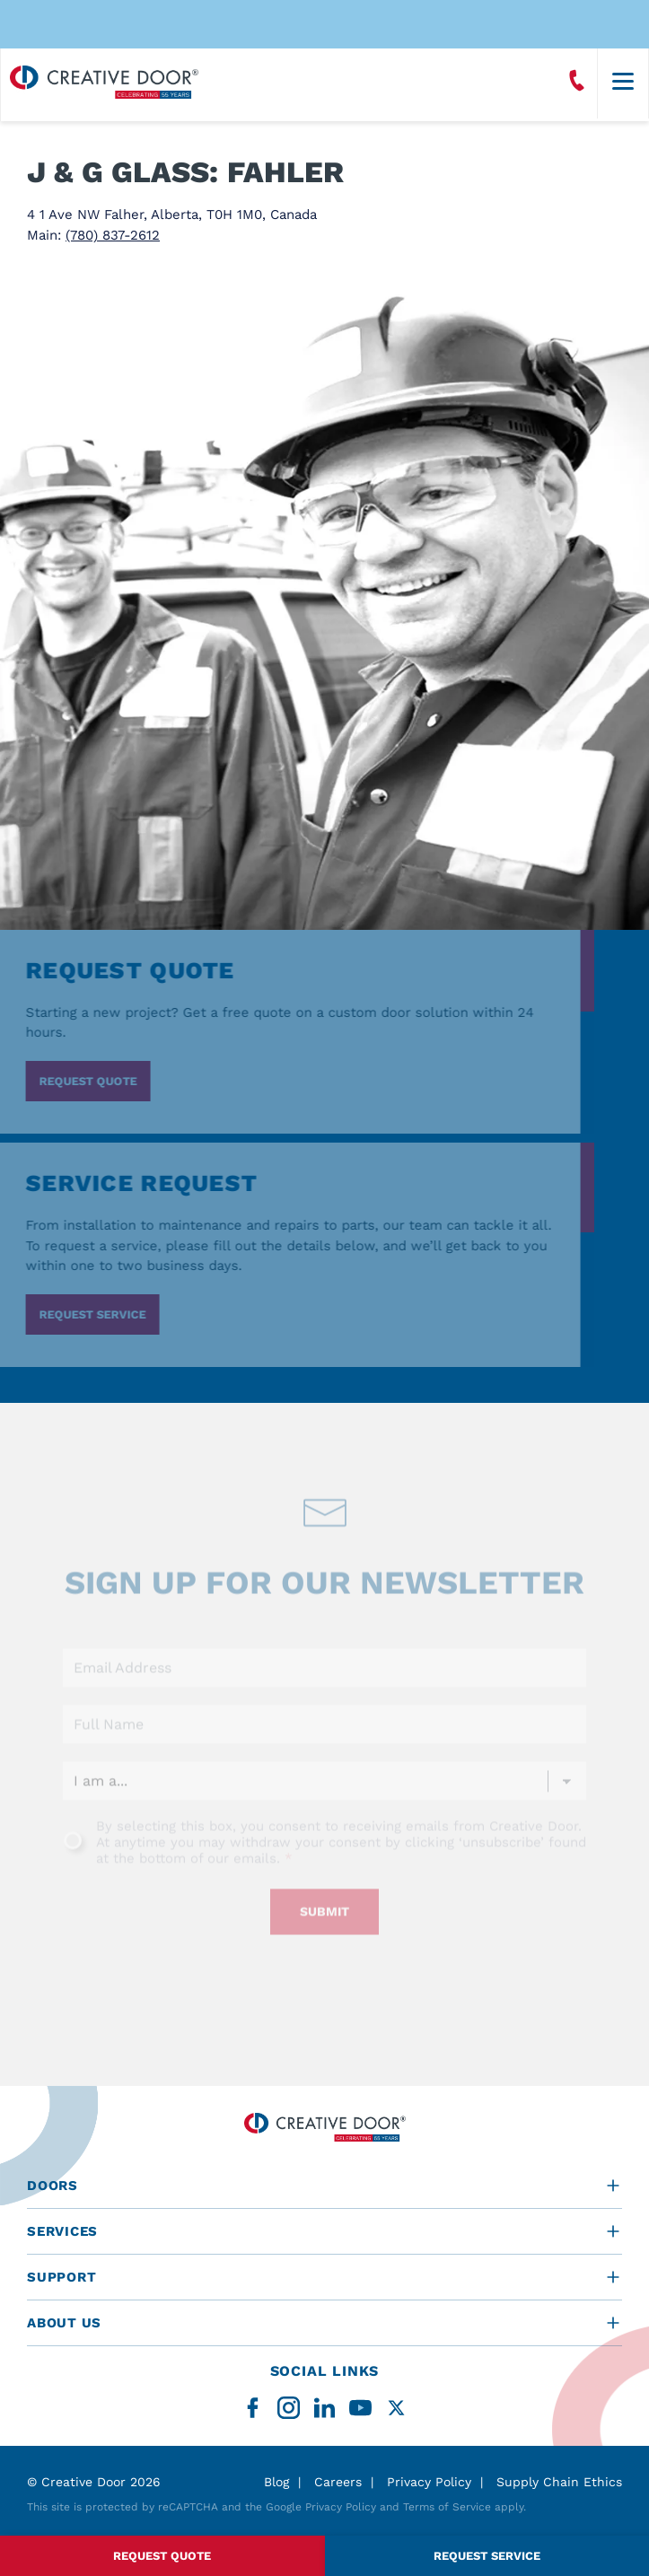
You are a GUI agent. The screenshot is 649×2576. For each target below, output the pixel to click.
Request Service (487, 2556)
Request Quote (162, 2556)
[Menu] (623, 83)
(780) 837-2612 (113, 235)
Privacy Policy (429, 2482)
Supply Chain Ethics (559, 2482)
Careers (338, 2482)
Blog (276, 2482)
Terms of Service (447, 2507)
